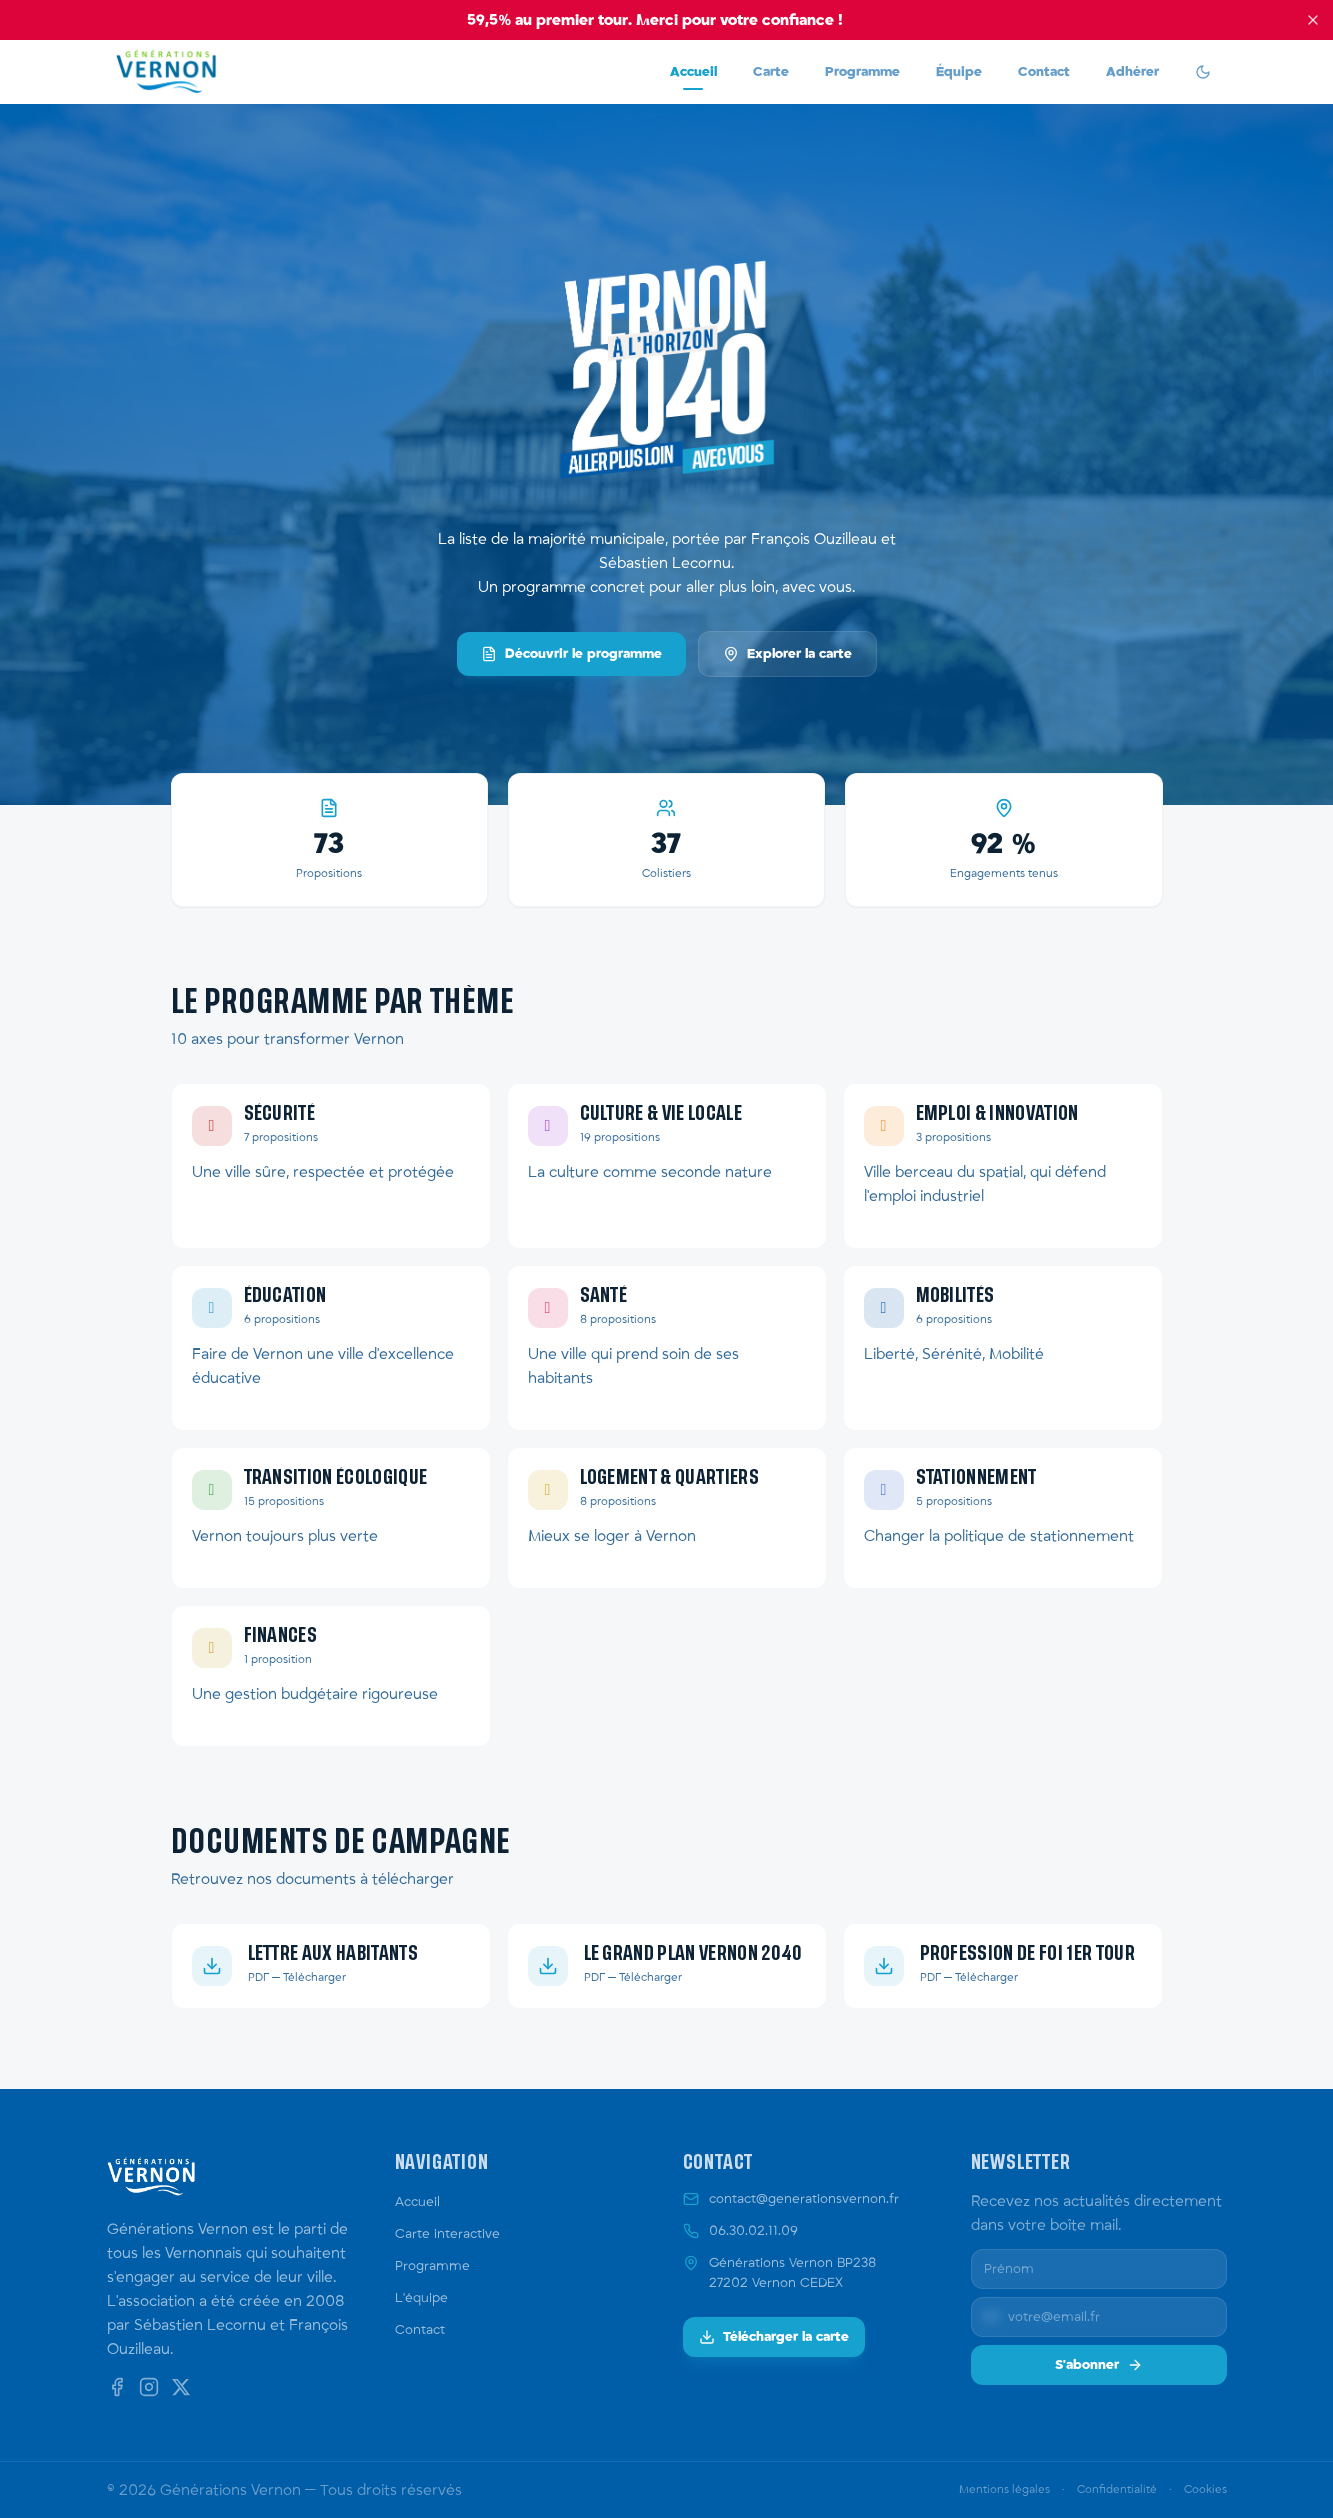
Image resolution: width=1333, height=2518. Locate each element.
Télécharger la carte (774, 2337)
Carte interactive (447, 2234)
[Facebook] (117, 2387)
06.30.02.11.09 (753, 2231)
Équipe (959, 72)
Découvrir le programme (571, 654)
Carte (771, 72)
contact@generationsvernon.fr (804, 2199)
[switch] (1203, 72)
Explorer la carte (787, 654)
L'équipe (421, 2298)
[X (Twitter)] (181, 2387)
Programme (862, 72)
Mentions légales (1004, 2489)
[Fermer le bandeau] (1313, 20)
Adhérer (1132, 72)
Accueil (693, 77)
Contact (1044, 72)
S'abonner (1099, 2365)
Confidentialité (1117, 2489)
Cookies (1205, 2489)
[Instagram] (149, 2387)
